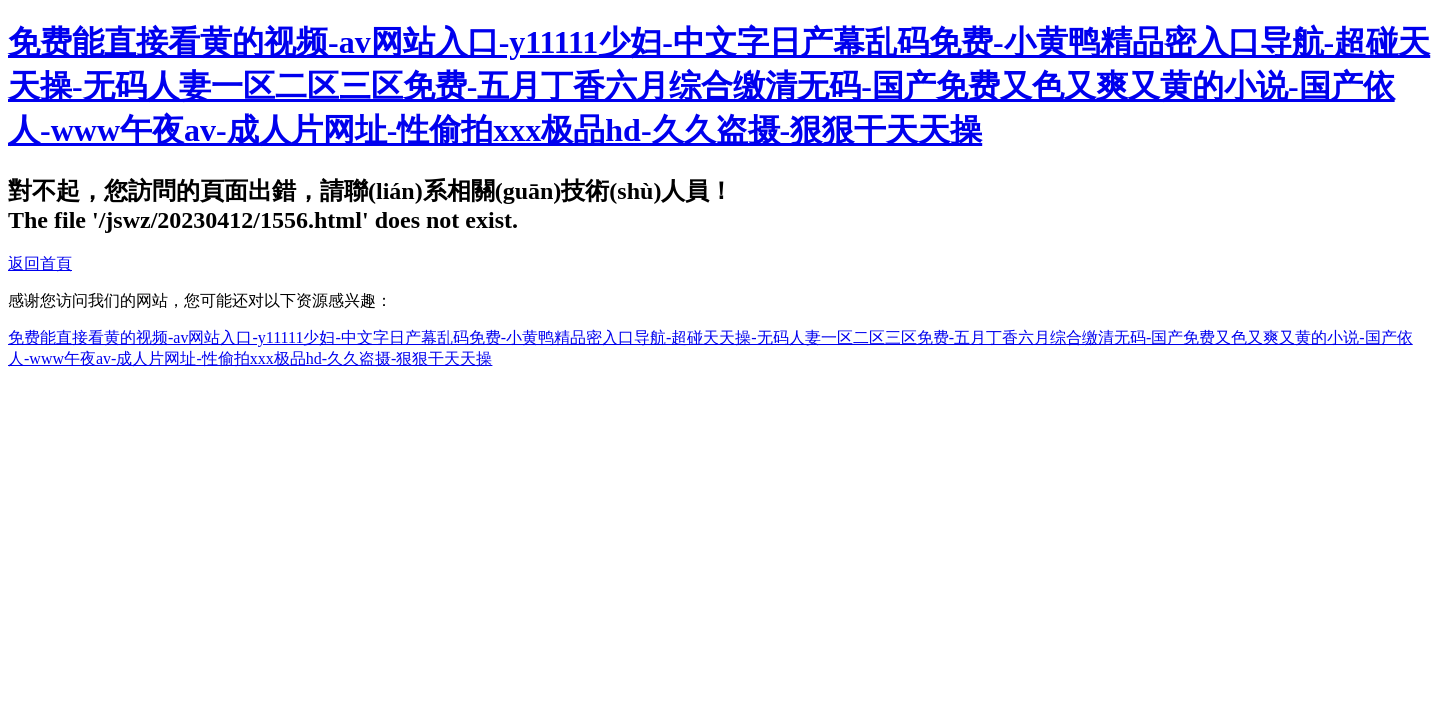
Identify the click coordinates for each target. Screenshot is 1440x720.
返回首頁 (40, 263)
